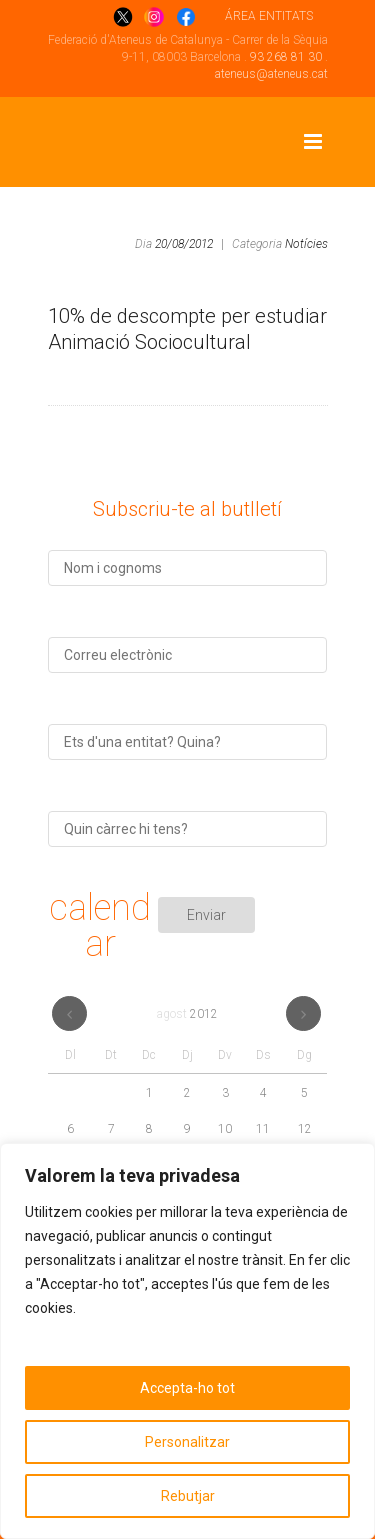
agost (187, 1014)
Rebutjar (188, 1496)
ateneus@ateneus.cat (271, 74)
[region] (187, 1341)
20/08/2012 (184, 244)
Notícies (306, 244)
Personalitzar (187, 1442)
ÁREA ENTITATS (269, 16)
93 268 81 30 (286, 57)
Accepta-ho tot (187, 1388)
